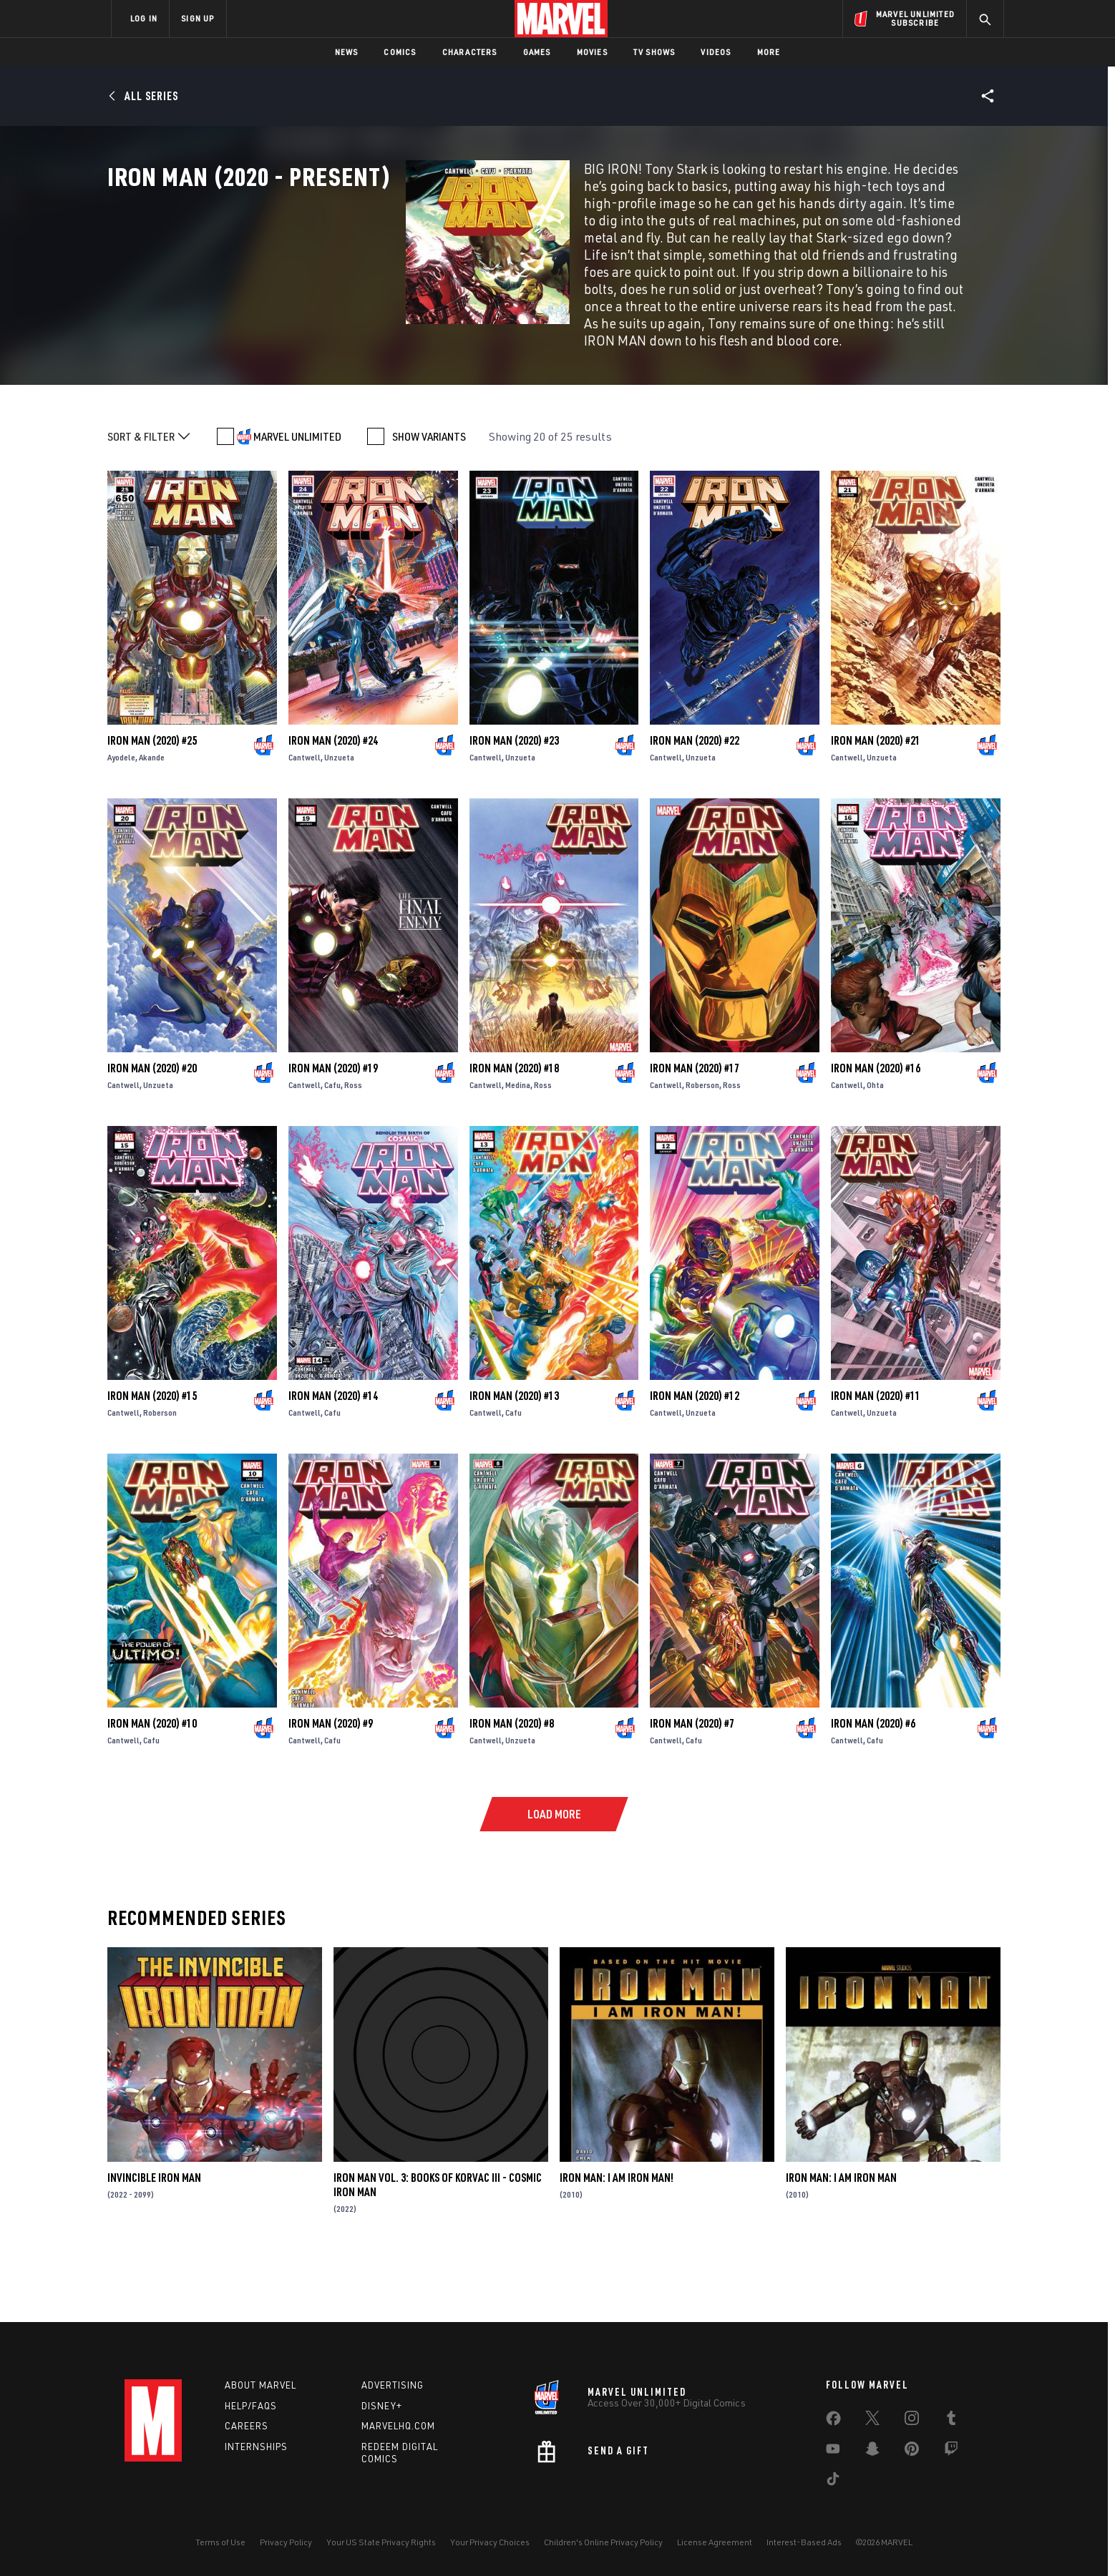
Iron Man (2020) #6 (873, 1785)
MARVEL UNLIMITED (297, 498)
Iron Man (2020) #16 (875, 1129)
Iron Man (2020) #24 (333, 802)
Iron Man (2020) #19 (333, 1129)
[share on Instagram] (912, 2421)
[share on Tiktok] (833, 2481)
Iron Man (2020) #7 (692, 1785)
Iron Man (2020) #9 (330, 1785)
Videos (716, 51)
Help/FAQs (251, 2405)
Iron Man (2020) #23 (514, 802)
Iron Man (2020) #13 (514, 1457)
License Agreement (714, 2542)
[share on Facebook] (833, 2421)
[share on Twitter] (872, 2421)
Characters (469, 51)
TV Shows (654, 51)
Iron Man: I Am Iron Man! (616, 2239)
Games (537, 51)
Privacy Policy (286, 2542)
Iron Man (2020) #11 (875, 1457)
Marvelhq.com (398, 2425)
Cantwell (304, 818)
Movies (592, 51)
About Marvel (260, 2385)
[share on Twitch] (951, 2451)
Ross (353, 1146)
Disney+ (381, 2405)
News (347, 51)
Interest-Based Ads (804, 2542)
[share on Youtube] (833, 2451)
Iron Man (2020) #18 (514, 1129)
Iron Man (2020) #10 (152, 1785)
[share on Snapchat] (872, 2451)
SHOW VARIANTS (429, 498)
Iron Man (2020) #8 (511, 1785)
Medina (517, 1146)
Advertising (392, 2385)
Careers (246, 2425)
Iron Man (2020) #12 (694, 1457)
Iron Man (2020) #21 (875, 802)
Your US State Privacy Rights (381, 2542)
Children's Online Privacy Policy (603, 2542)
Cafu (332, 1146)
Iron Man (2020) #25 (152, 802)
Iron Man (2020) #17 (694, 1129)
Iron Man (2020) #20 (152, 1129)
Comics (400, 51)
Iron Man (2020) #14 (333, 1457)
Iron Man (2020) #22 (694, 802)
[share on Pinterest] (912, 2451)
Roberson (702, 1146)
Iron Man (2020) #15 (152, 1457)
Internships (256, 2446)
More (769, 51)
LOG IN (143, 18)
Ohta (875, 1146)
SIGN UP (197, 18)
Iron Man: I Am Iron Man (841, 2239)
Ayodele (121, 818)
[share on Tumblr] (951, 2421)
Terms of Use (220, 2542)
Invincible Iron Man (154, 2239)
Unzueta (339, 818)
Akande (152, 818)
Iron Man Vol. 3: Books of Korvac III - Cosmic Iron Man (437, 2246)
